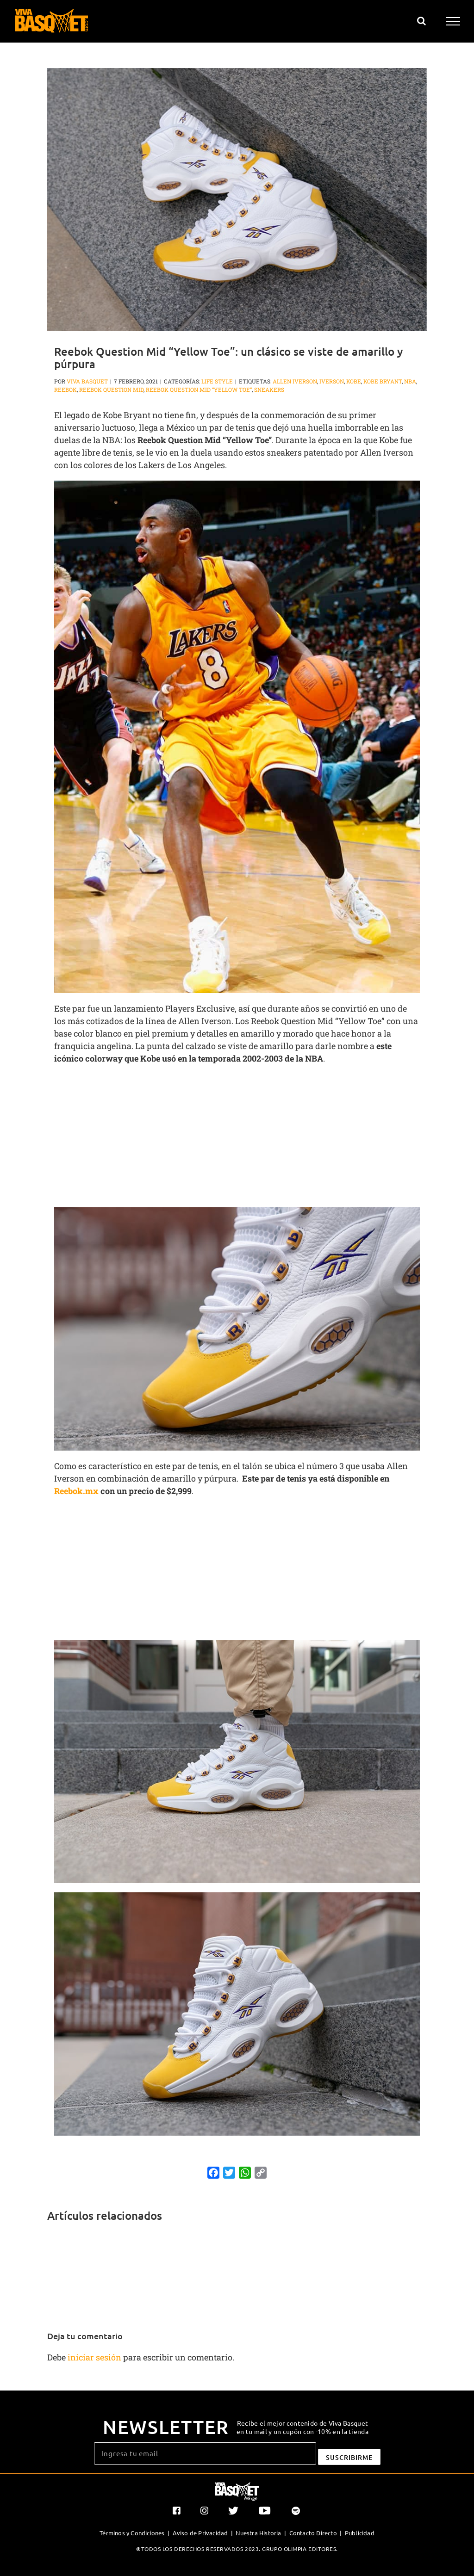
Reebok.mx (76, 1490)
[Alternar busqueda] (421, 20)
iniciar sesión (95, 2357)
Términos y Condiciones (132, 2533)
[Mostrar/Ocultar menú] (453, 21)
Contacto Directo (313, 2533)
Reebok (65, 389)
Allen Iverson (295, 381)
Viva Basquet (87, 381)
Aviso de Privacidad (200, 2533)
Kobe (353, 381)
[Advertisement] (236, 1139)
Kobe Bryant (382, 381)
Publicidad (359, 2533)
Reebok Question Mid (111, 389)
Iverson (331, 381)
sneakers (269, 389)
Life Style (217, 381)
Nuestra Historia (258, 2533)
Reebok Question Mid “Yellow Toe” (199, 389)
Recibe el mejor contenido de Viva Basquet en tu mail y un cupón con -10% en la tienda (302, 2427)
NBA (410, 381)
